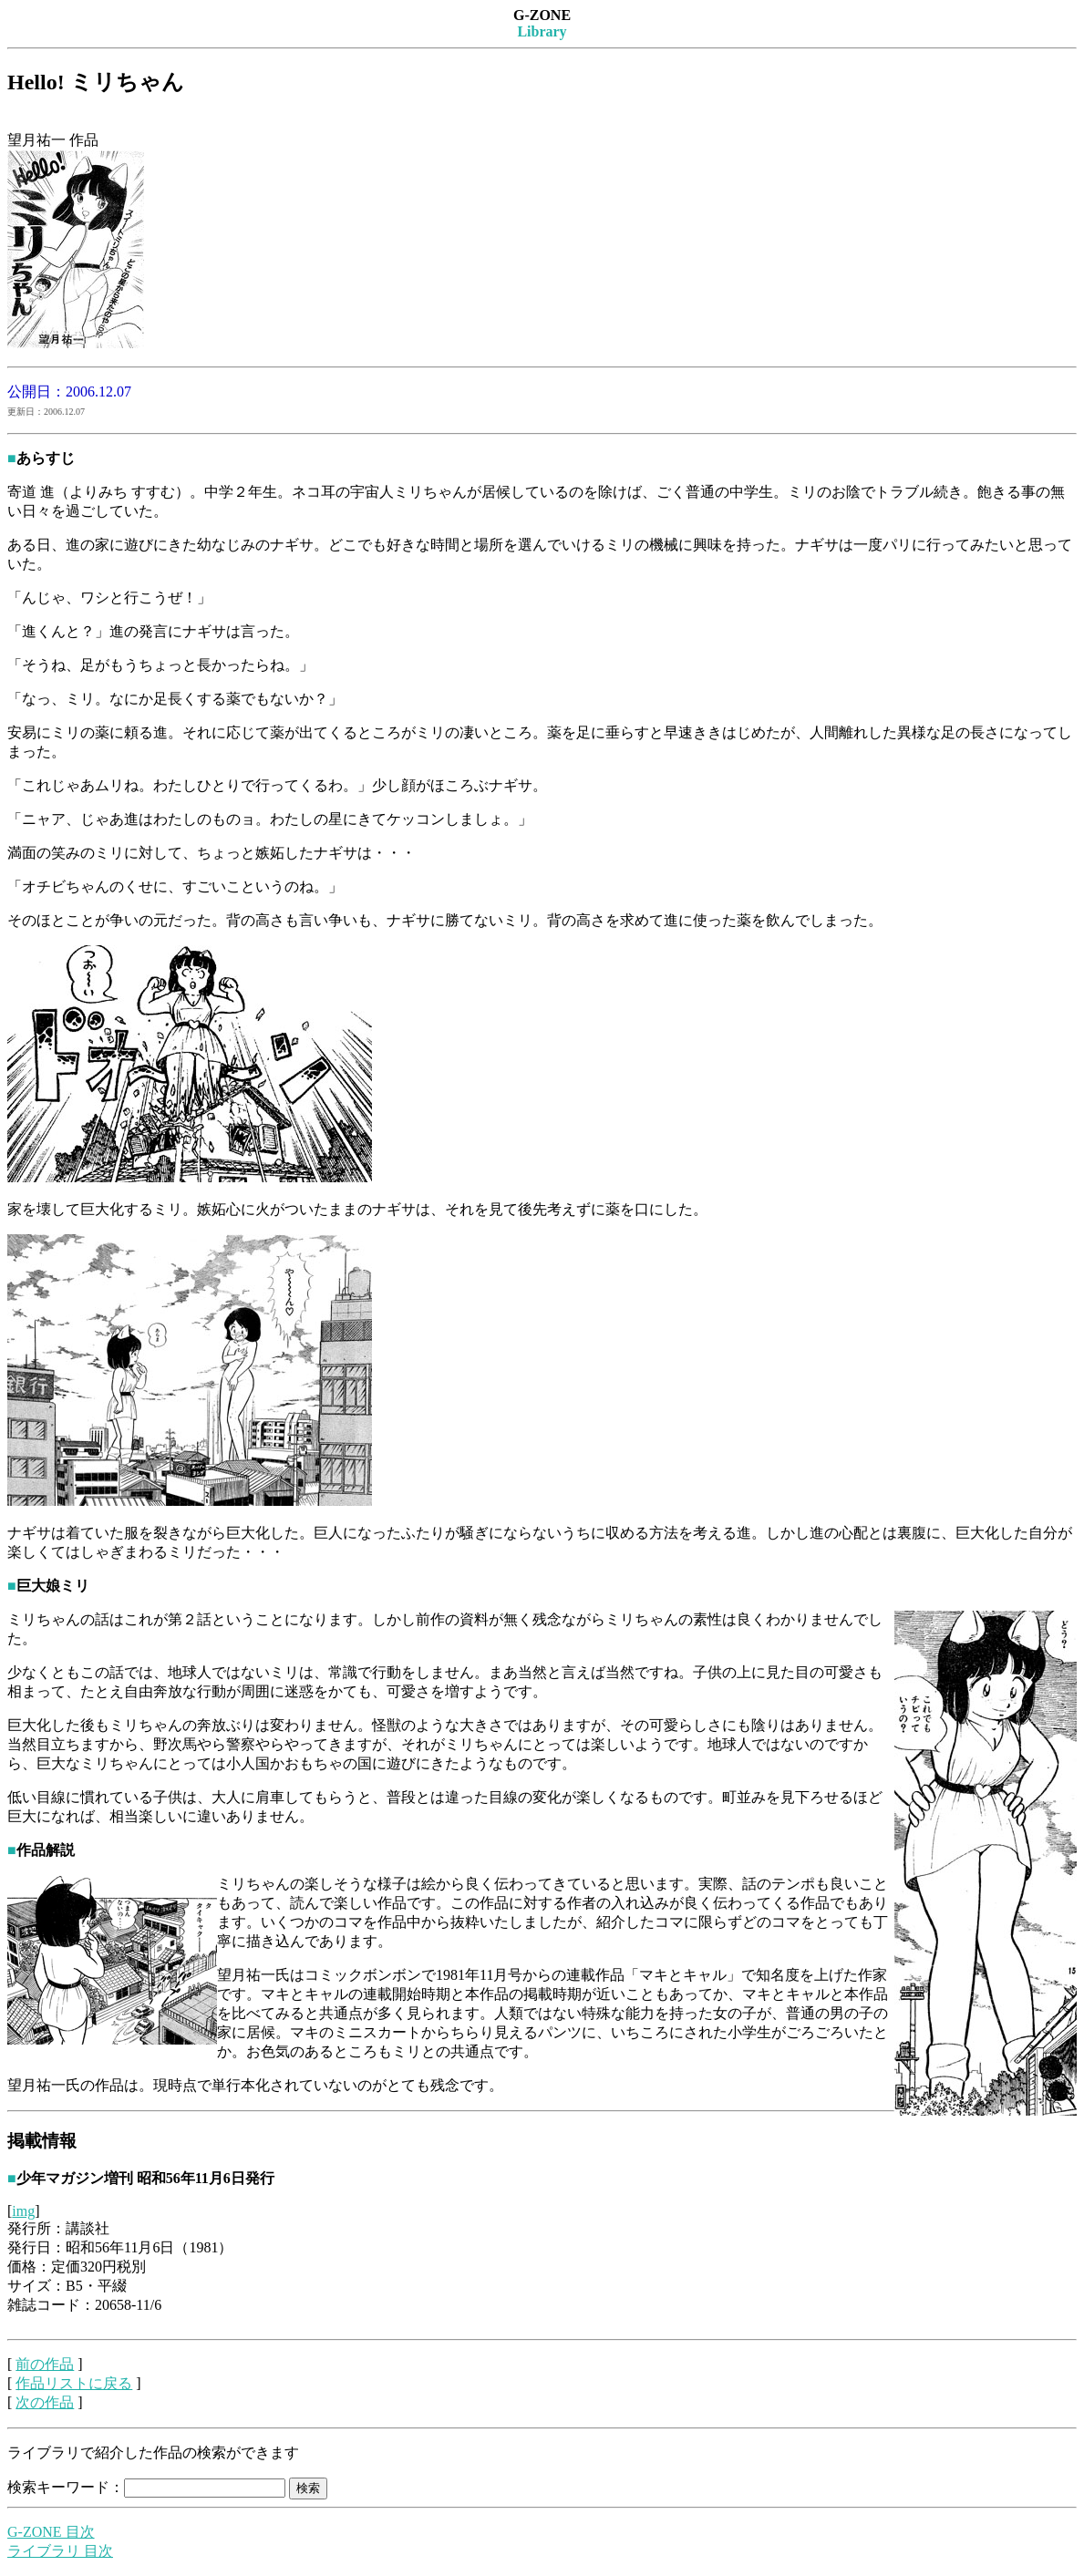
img (23, 2211)
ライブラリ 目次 (60, 2551)
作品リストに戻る (73, 2383)
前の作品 (44, 2364)
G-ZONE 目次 (51, 2532)
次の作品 (44, 2402)
